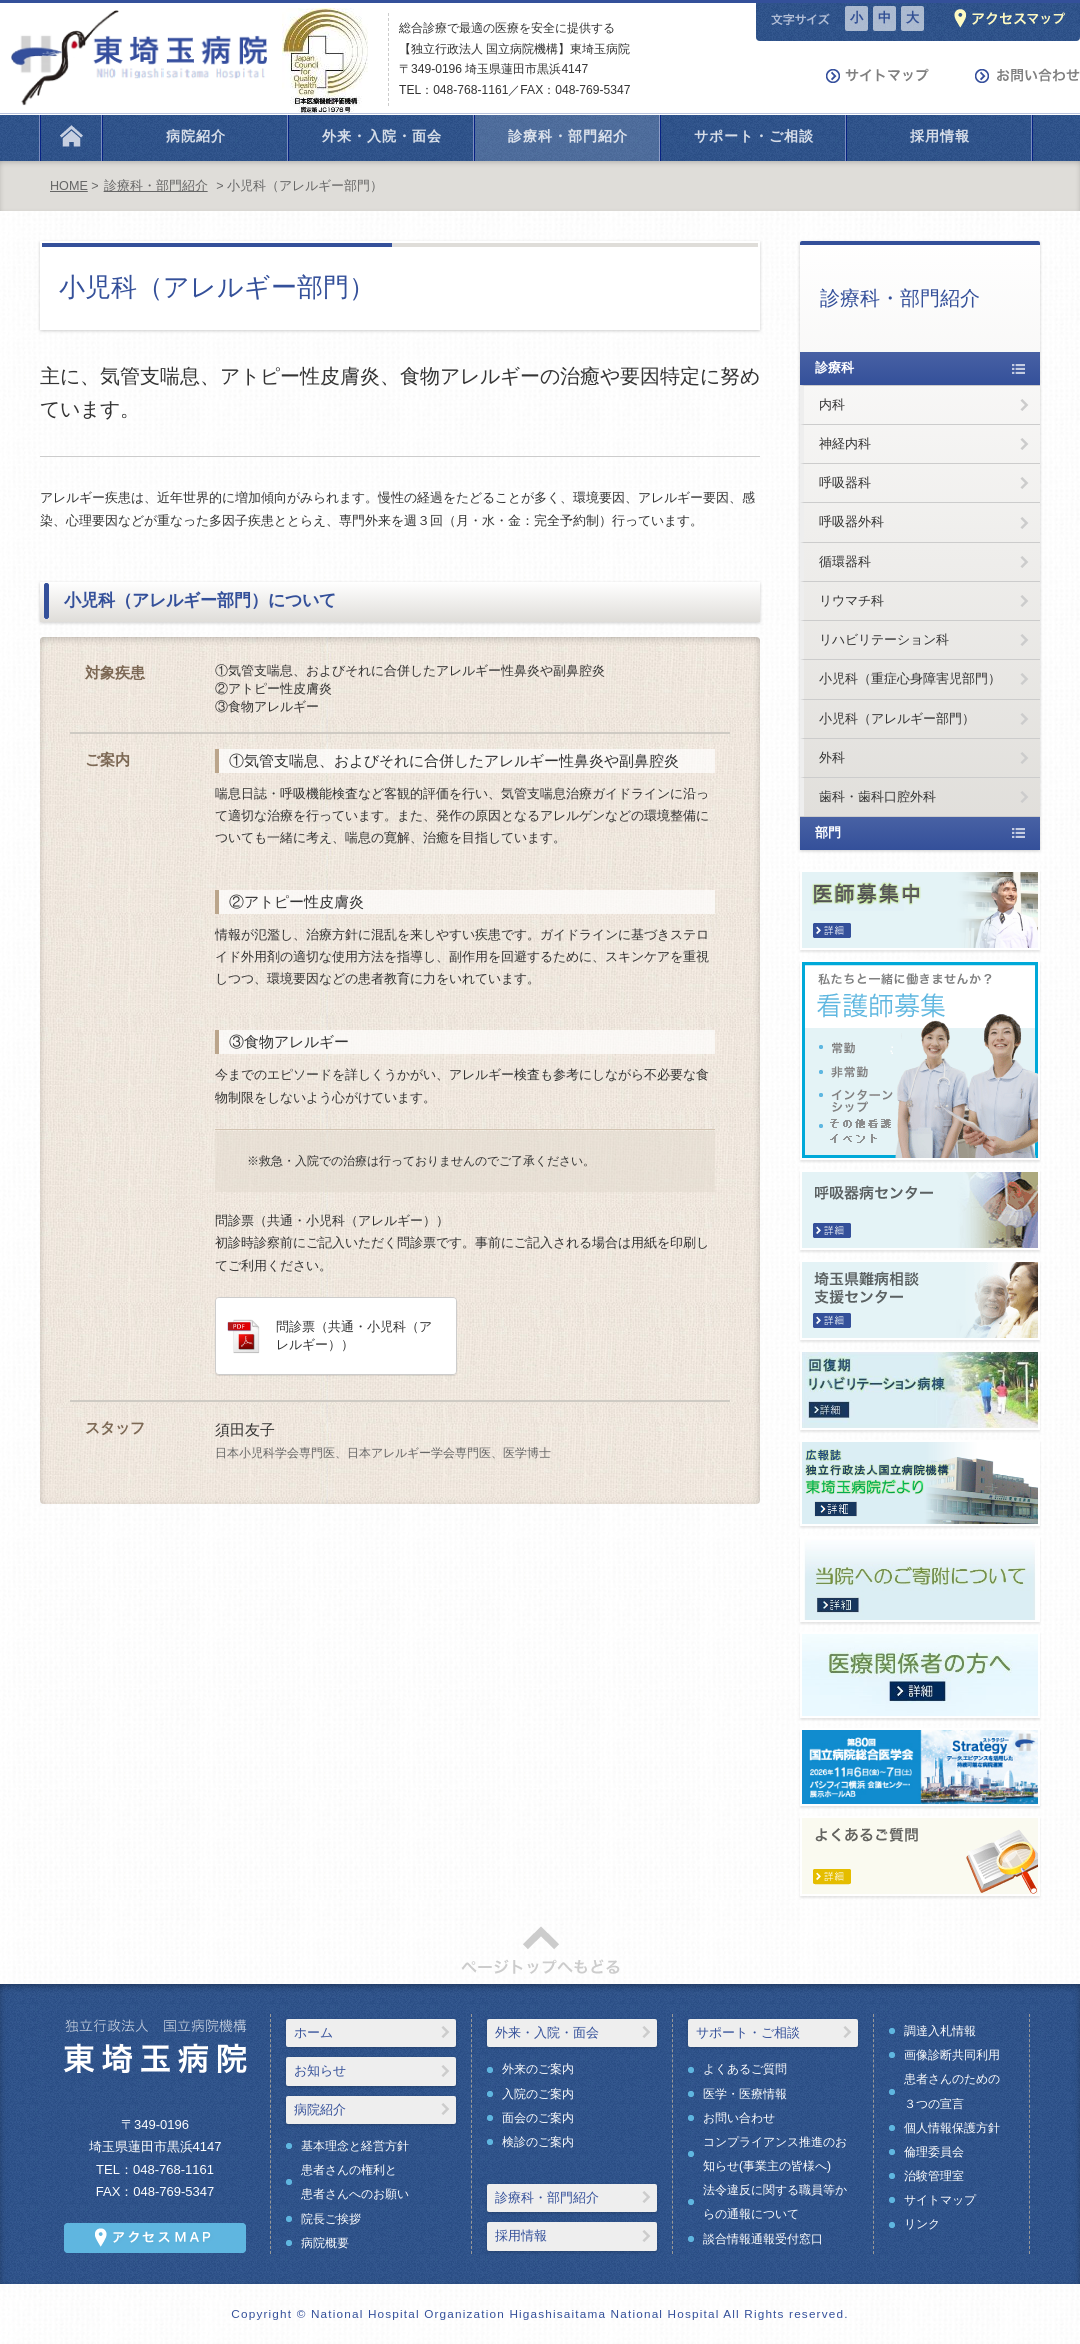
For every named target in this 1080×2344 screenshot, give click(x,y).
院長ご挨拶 (331, 2219)
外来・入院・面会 (547, 2032)
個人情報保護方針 (952, 2128)
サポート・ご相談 (748, 2032)
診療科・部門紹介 (156, 186)
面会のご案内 (538, 2118)
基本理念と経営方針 (355, 2146)
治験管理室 (934, 2176)
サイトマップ (940, 2200)
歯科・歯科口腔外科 (877, 796)
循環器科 (845, 561)
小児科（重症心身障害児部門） (910, 678)
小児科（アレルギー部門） (897, 718)
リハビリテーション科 (884, 639)
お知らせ (320, 2070)
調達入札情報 (940, 2031)
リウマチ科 (851, 600)
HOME (69, 186)
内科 (832, 404)
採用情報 (521, 2235)
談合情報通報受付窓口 (763, 2239)
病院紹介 (320, 2109)
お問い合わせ (739, 2118)
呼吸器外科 (851, 521)
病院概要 (325, 2243)
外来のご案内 (538, 2069)
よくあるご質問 (745, 2069)
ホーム (313, 2032)
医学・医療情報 (745, 2094)
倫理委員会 (934, 2152)
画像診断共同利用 (952, 2055)
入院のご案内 (538, 2094)
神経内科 (845, 443)
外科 (832, 757)
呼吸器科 (845, 482)
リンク (922, 2224)
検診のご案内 (538, 2142)
